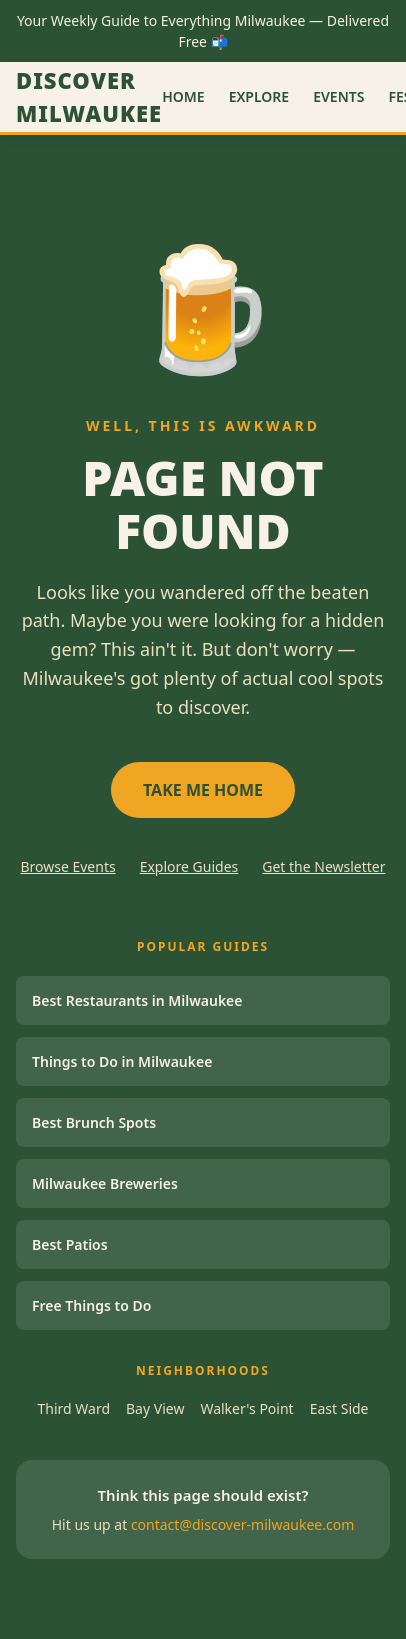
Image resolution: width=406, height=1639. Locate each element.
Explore (259, 96)
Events (338, 96)
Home (183, 96)
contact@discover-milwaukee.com (242, 1524)
